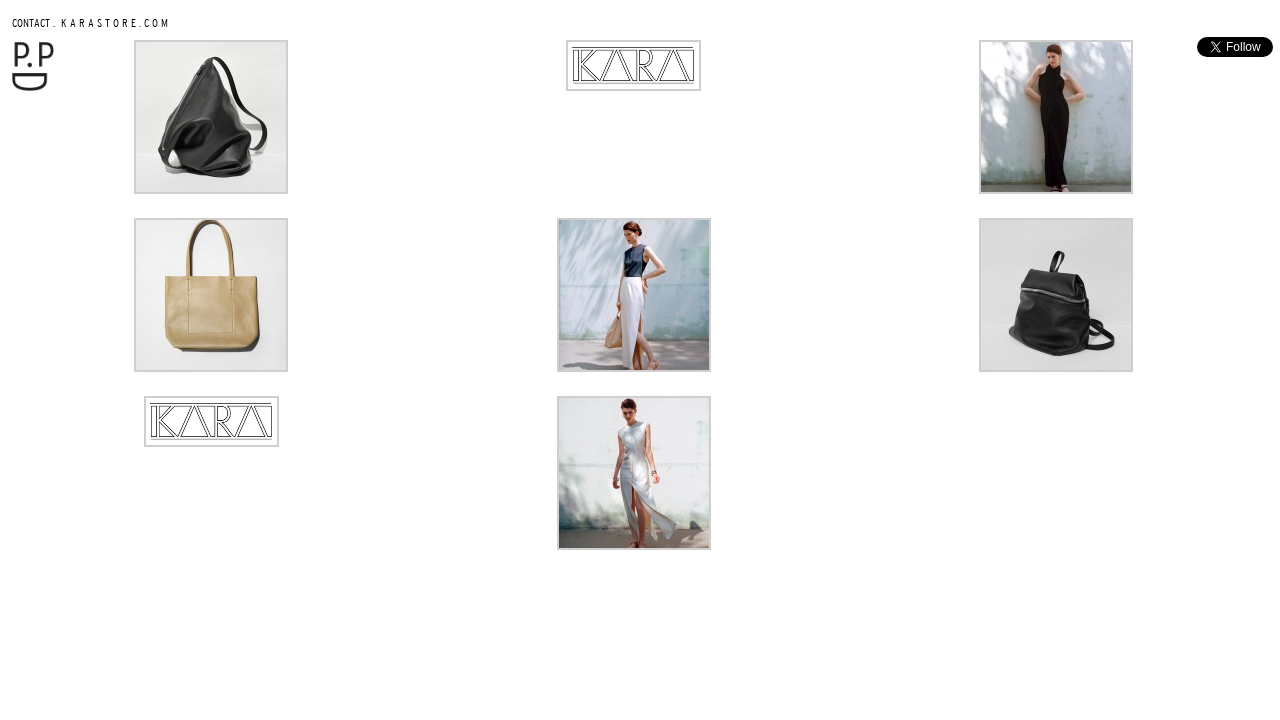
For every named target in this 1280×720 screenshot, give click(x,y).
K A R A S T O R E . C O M (113, 22)
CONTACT (31, 22)
